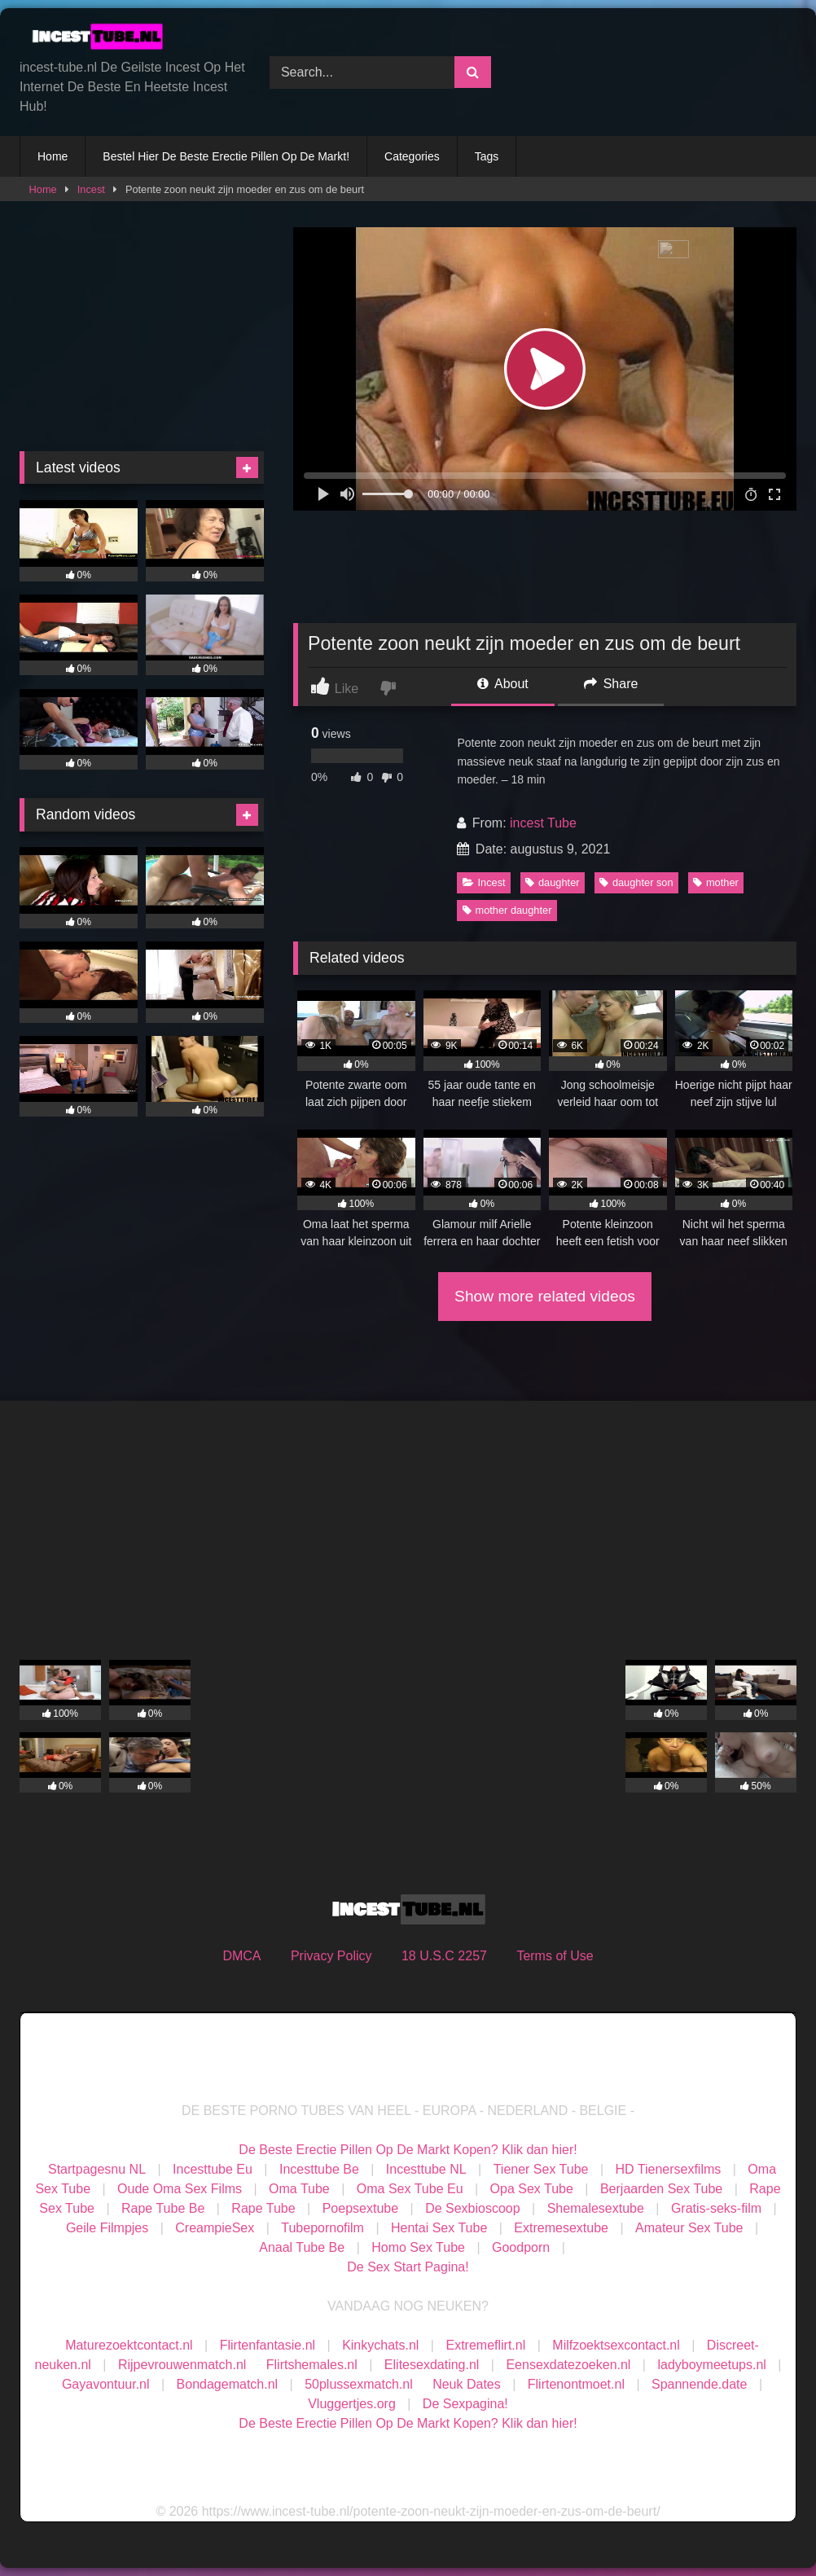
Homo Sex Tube (418, 2247)
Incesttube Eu (212, 2169)
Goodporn (521, 2247)
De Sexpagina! (465, 2404)
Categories (412, 156)
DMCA (241, 1956)
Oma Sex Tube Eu (410, 2189)
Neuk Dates (466, 2384)
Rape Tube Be (162, 2208)
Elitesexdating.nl (432, 2365)
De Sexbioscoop (472, 2208)
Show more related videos (544, 1296)
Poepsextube (360, 2208)
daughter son (636, 882)
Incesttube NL (426, 2169)
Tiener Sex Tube (541, 2169)
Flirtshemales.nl (312, 2365)
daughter (552, 882)
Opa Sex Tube (531, 2189)
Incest (91, 189)
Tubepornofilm (322, 2228)
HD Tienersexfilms (669, 2169)
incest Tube (543, 823)
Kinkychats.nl (380, 2345)
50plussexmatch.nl (359, 2384)
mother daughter (507, 910)
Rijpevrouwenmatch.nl (182, 2365)
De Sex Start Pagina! (407, 2267)
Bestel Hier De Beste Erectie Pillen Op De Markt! (226, 156)
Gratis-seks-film (716, 2208)
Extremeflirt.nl (485, 2345)
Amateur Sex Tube (689, 2228)
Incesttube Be (319, 2169)
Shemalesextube (595, 2208)
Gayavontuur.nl (106, 2384)
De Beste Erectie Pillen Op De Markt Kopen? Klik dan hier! (408, 2150)
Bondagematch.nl (228, 2384)
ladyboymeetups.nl (711, 2365)
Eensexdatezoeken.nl (568, 2365)
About (502, 684)
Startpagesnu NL (97, 2169)
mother (716, 882)
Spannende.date (699, 2384)
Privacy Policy (331, 1956)
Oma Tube (299, 2189)
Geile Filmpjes (107, 2228)
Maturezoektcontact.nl (129, 2345)
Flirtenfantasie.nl (267, 2345)
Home (52, 156)
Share (611, 684)
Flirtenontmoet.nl (576, 2384)
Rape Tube (263, 2208)
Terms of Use (554, 1956)
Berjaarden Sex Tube (661, 2189)
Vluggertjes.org (352, 2404)
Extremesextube (561, 2228)
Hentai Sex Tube (439, 2228)
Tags (487, 156)
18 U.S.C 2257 (444, 1956)
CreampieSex (214, 2228)
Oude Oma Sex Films (179, 2189)
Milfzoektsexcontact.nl (616, 2345)
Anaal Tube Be (303, 2247)
